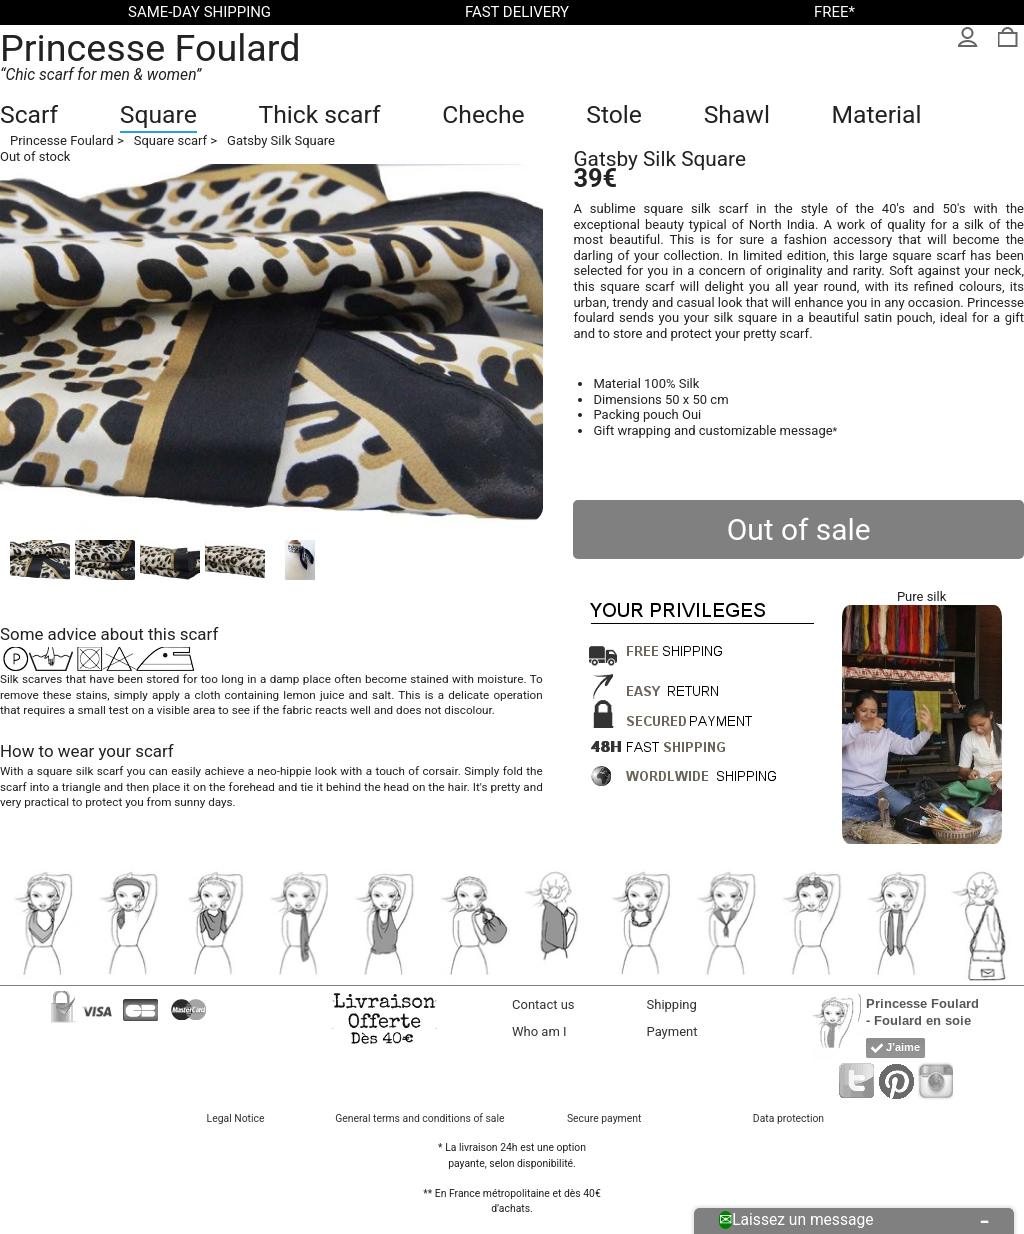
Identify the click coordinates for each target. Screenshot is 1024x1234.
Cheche (483, 114)
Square (158, 114)
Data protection (788, 1118)
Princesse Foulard (150, 48)
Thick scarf (319, 114)
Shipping (672, 1004)
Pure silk (921, 596)
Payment (672, 1031)
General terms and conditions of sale (419, 1118)
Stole (614, 114)
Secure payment (604, 1118)
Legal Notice (236, 1118)
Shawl (737, 114)
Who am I (539, 1031)
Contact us (543, 1004)
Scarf (29, 114)
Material (877, 114)
